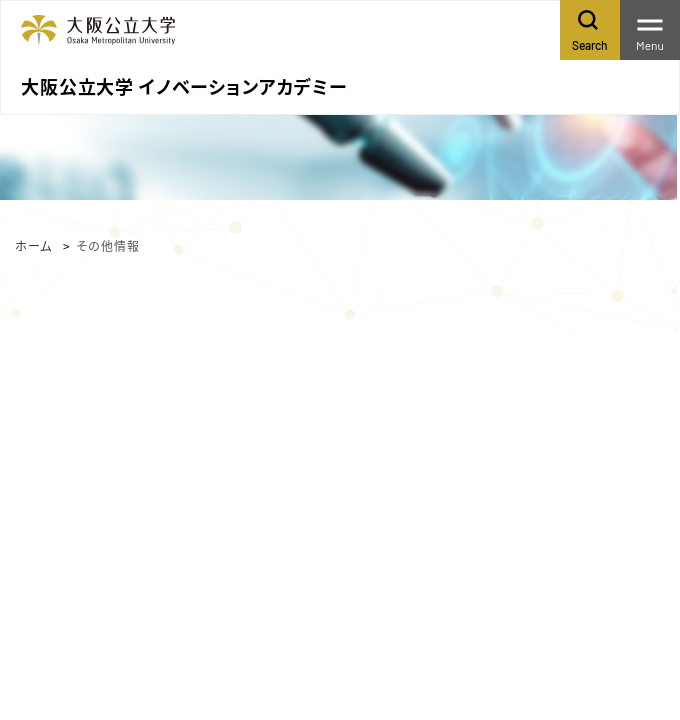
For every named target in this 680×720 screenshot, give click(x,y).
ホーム (33, 245)
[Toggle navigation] (650, 30)
